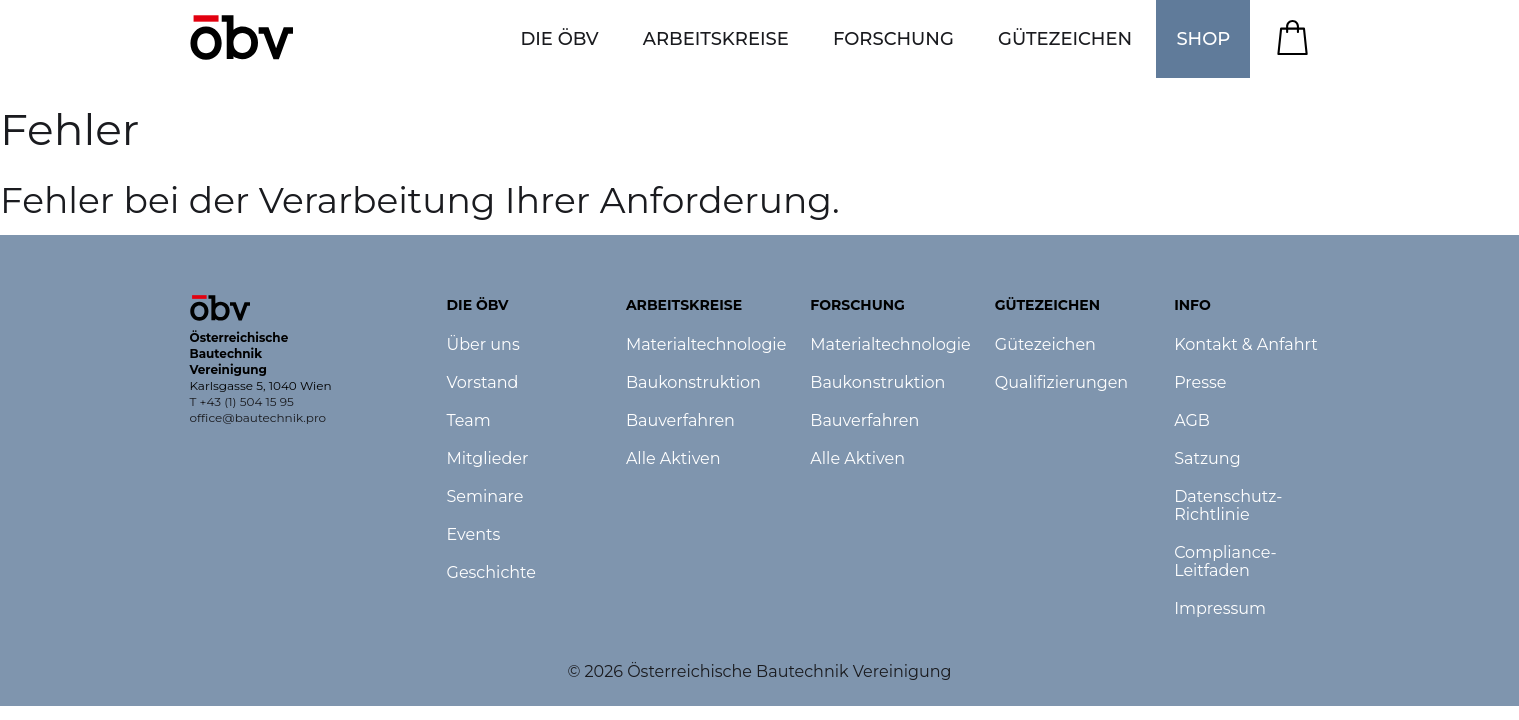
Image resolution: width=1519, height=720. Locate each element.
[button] (559, 39)
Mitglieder (488, 459)
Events (474, 535)
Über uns (483, 345)
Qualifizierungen (1061, 383)
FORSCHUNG (893, 39)
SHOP (1203, 39)
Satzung (1207, 459)
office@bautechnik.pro (258, 417)
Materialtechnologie (706, 345)
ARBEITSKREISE (716, 39)
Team (469, 421)
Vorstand (483, 383)
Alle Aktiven (673, 459)
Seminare (485, 497)
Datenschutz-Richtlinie (1228, 506)
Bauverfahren (680, 421)
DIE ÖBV (559, 39)
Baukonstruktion (693, 383)
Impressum (1220, 609)
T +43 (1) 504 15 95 (242, 401)
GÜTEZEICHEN (1065, 39)
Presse (1200, 383)
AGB (1192, 421)
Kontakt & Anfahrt (1246, 345)
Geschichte (491, 573)
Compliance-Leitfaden (1225, 562)
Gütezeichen (1045, 345)
